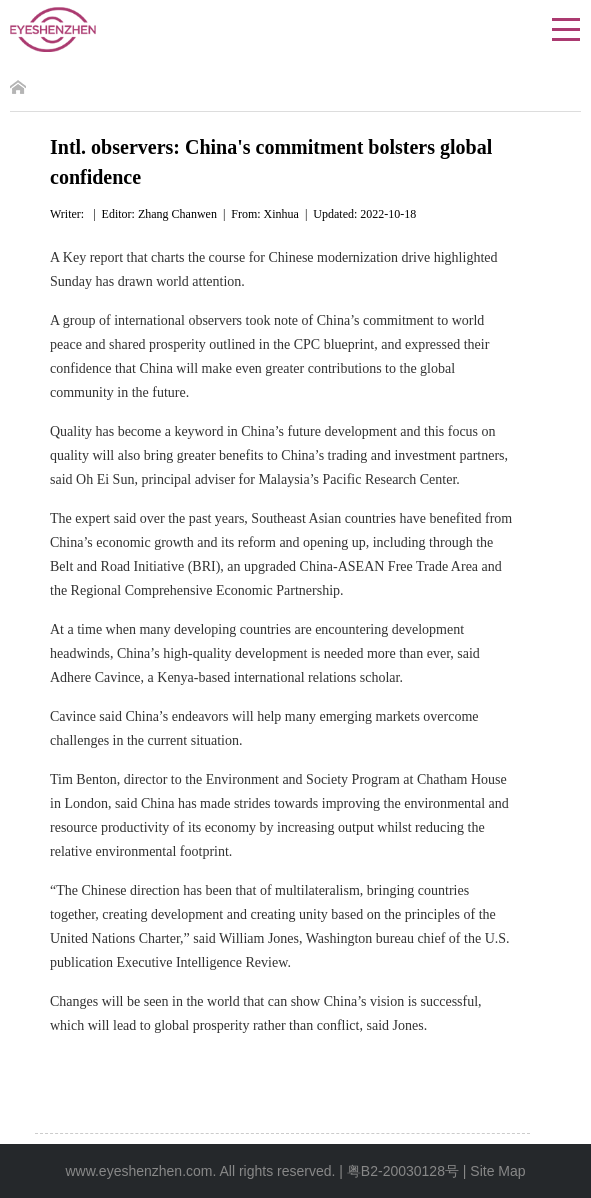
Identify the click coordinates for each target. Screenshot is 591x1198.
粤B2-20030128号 (403, 1171)
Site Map (497, 1171)
